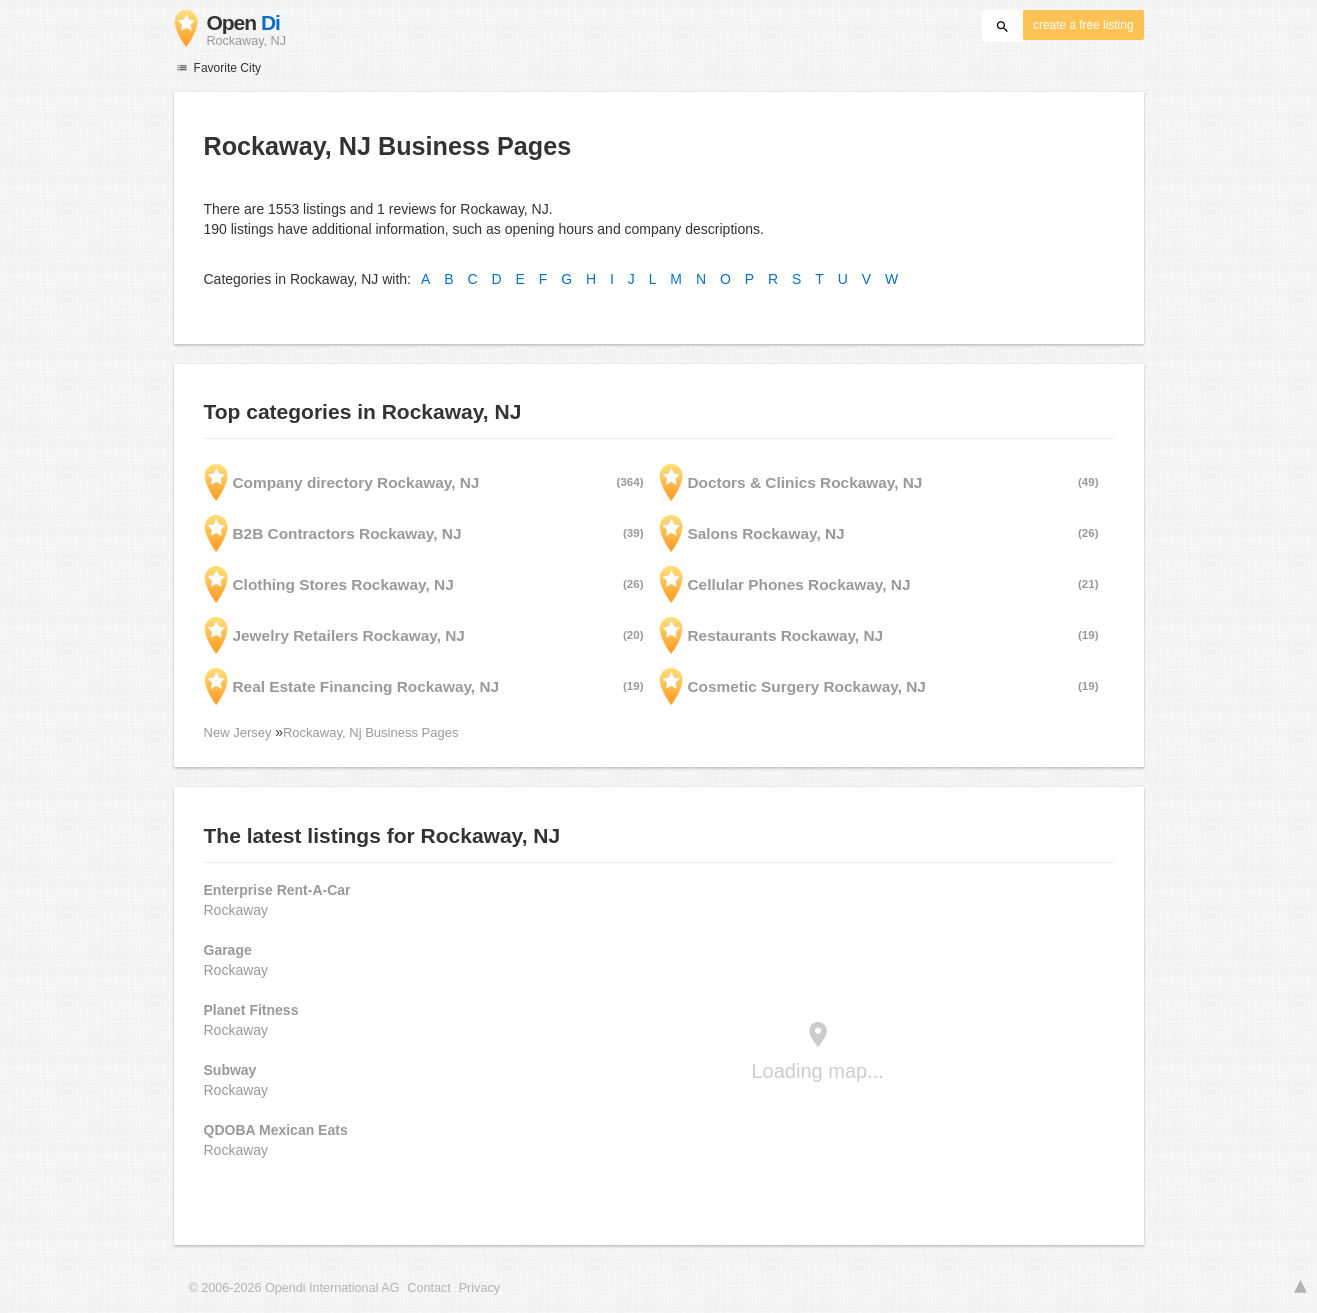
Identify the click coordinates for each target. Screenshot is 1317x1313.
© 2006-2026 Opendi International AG (294, 1288)
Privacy (479, 1288)
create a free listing (1083, 25)
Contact (428, 1288)
